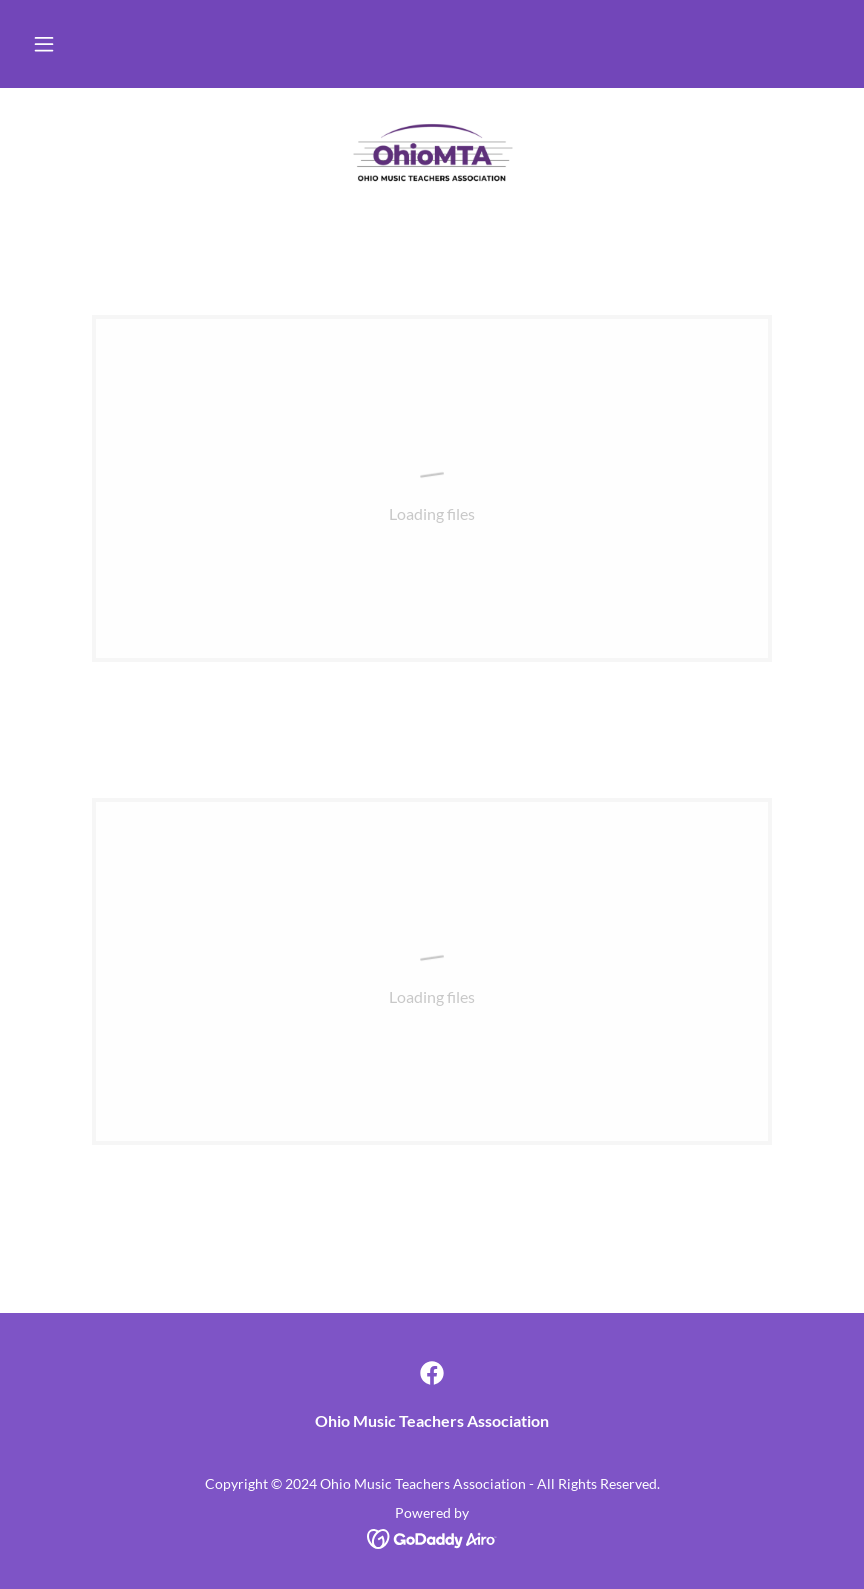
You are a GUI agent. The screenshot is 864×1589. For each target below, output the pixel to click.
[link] (432, 152)
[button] (44, 44)
